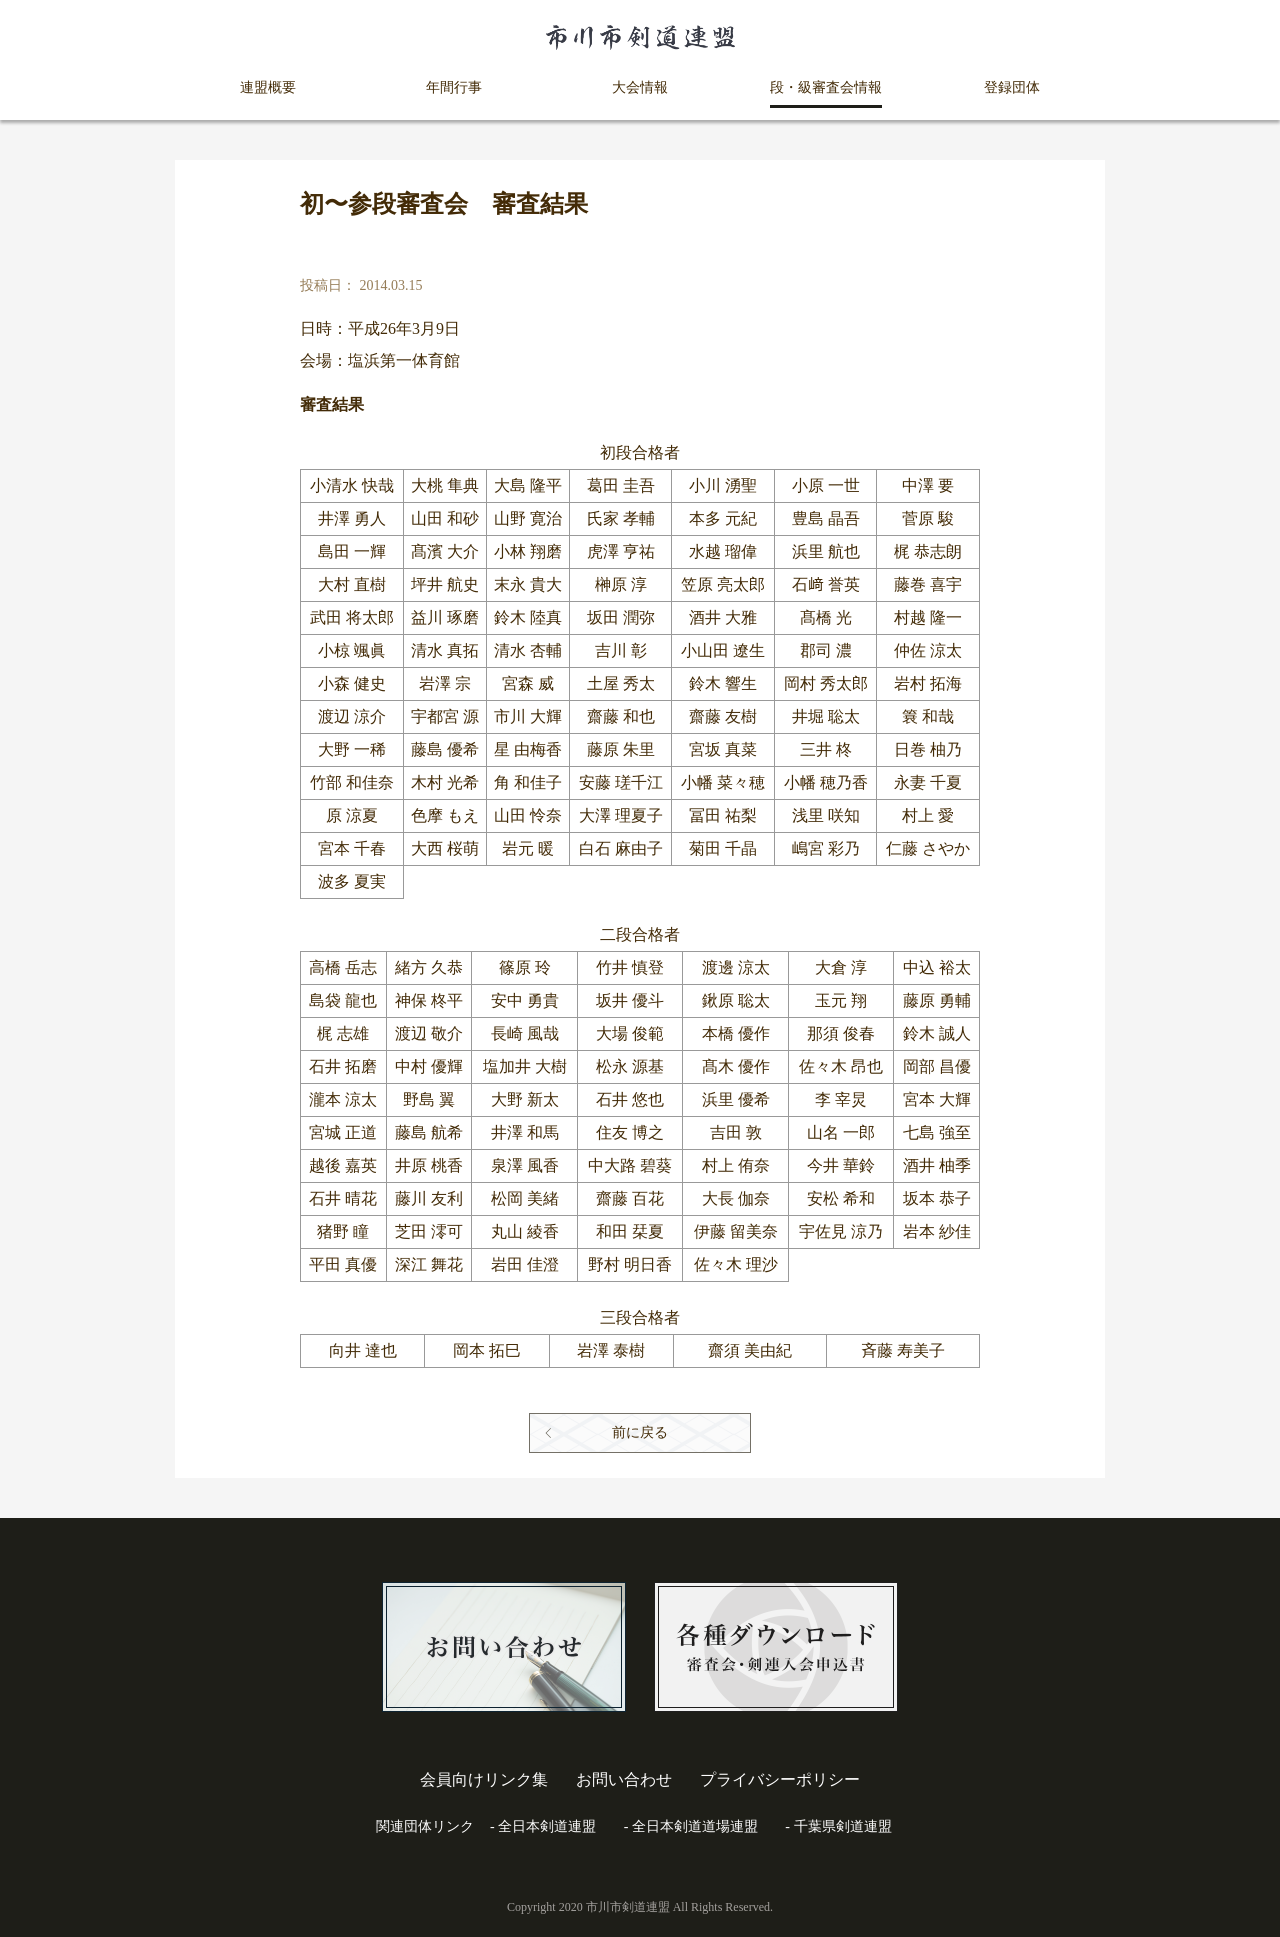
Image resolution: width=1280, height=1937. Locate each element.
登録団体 (1012, 87)
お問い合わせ (624, 1779)
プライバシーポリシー (780, 1779)
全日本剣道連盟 (547, 1826)
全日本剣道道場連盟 (695, 1826)
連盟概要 (268, 87)
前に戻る (640, 1432)
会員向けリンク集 (484, 1779)
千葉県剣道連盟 (843, 1826)
